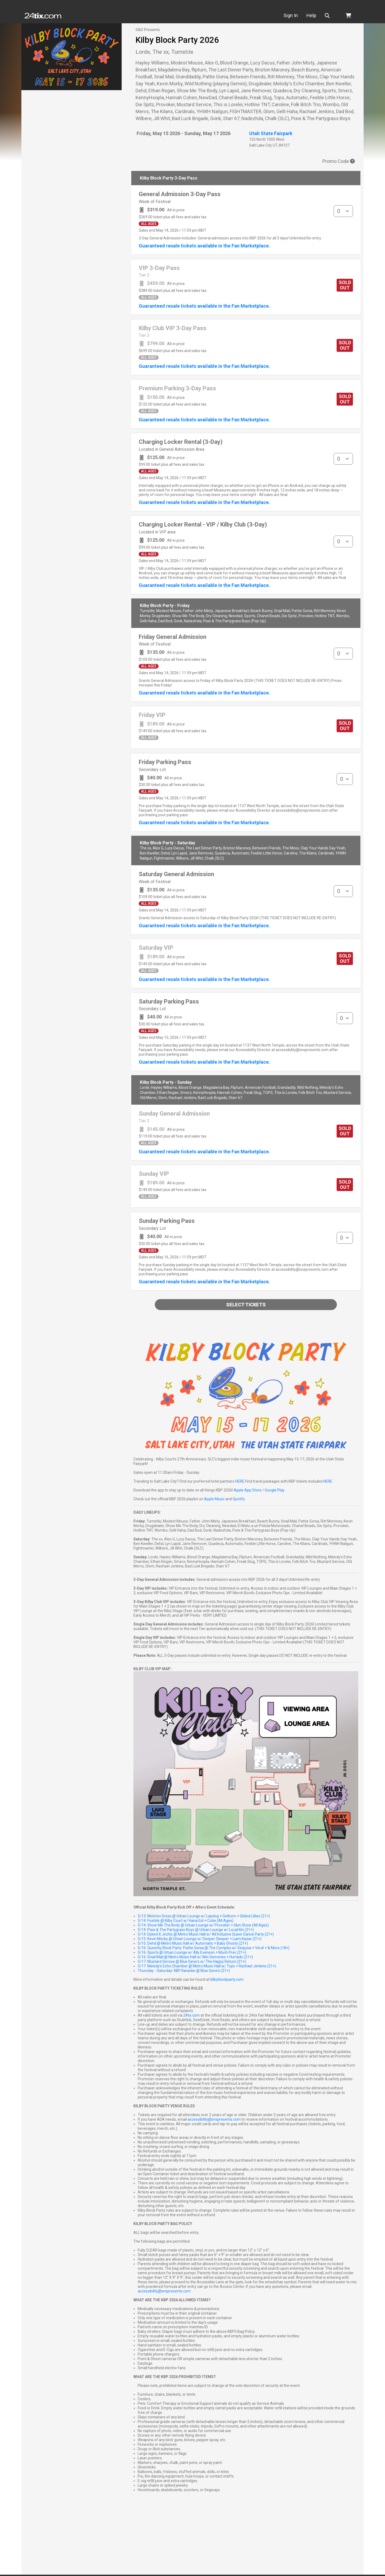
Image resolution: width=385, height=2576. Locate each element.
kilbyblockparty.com (227, 1979)
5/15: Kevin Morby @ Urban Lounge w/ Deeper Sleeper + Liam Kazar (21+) (199, 1939)
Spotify (239, 1499)
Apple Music (214, 1499)
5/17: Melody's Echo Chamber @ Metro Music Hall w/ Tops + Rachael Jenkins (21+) (207, 1966)
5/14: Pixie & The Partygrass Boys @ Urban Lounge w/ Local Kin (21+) (196, 1930)
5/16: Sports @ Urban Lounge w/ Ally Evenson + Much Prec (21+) (192, 1952)
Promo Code (338, 161)
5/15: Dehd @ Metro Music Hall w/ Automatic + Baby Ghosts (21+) (193, 1943)
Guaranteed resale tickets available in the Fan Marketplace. (204, 246)
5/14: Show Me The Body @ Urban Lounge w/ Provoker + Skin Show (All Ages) (203, 1925)
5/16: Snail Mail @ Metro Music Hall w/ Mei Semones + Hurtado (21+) (195, 1957)
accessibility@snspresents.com (214, 2119)
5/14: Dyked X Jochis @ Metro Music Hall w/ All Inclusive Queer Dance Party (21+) (206, 1934)
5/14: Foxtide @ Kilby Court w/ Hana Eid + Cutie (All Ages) (185, 1920)
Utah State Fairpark (270, 133)
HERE (239, 1481)
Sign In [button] (301, 15)
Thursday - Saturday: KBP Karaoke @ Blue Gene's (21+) (184, 1970)
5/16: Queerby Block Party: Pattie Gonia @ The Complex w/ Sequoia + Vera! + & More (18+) (214, 1948)
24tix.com (191, 2015)
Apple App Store (247, 1490)
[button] (338, 15)
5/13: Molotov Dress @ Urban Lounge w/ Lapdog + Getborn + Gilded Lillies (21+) (204, 1916)
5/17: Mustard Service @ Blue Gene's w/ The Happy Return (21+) (192, 1961)
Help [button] (322, 15)
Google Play (274, 1490)
